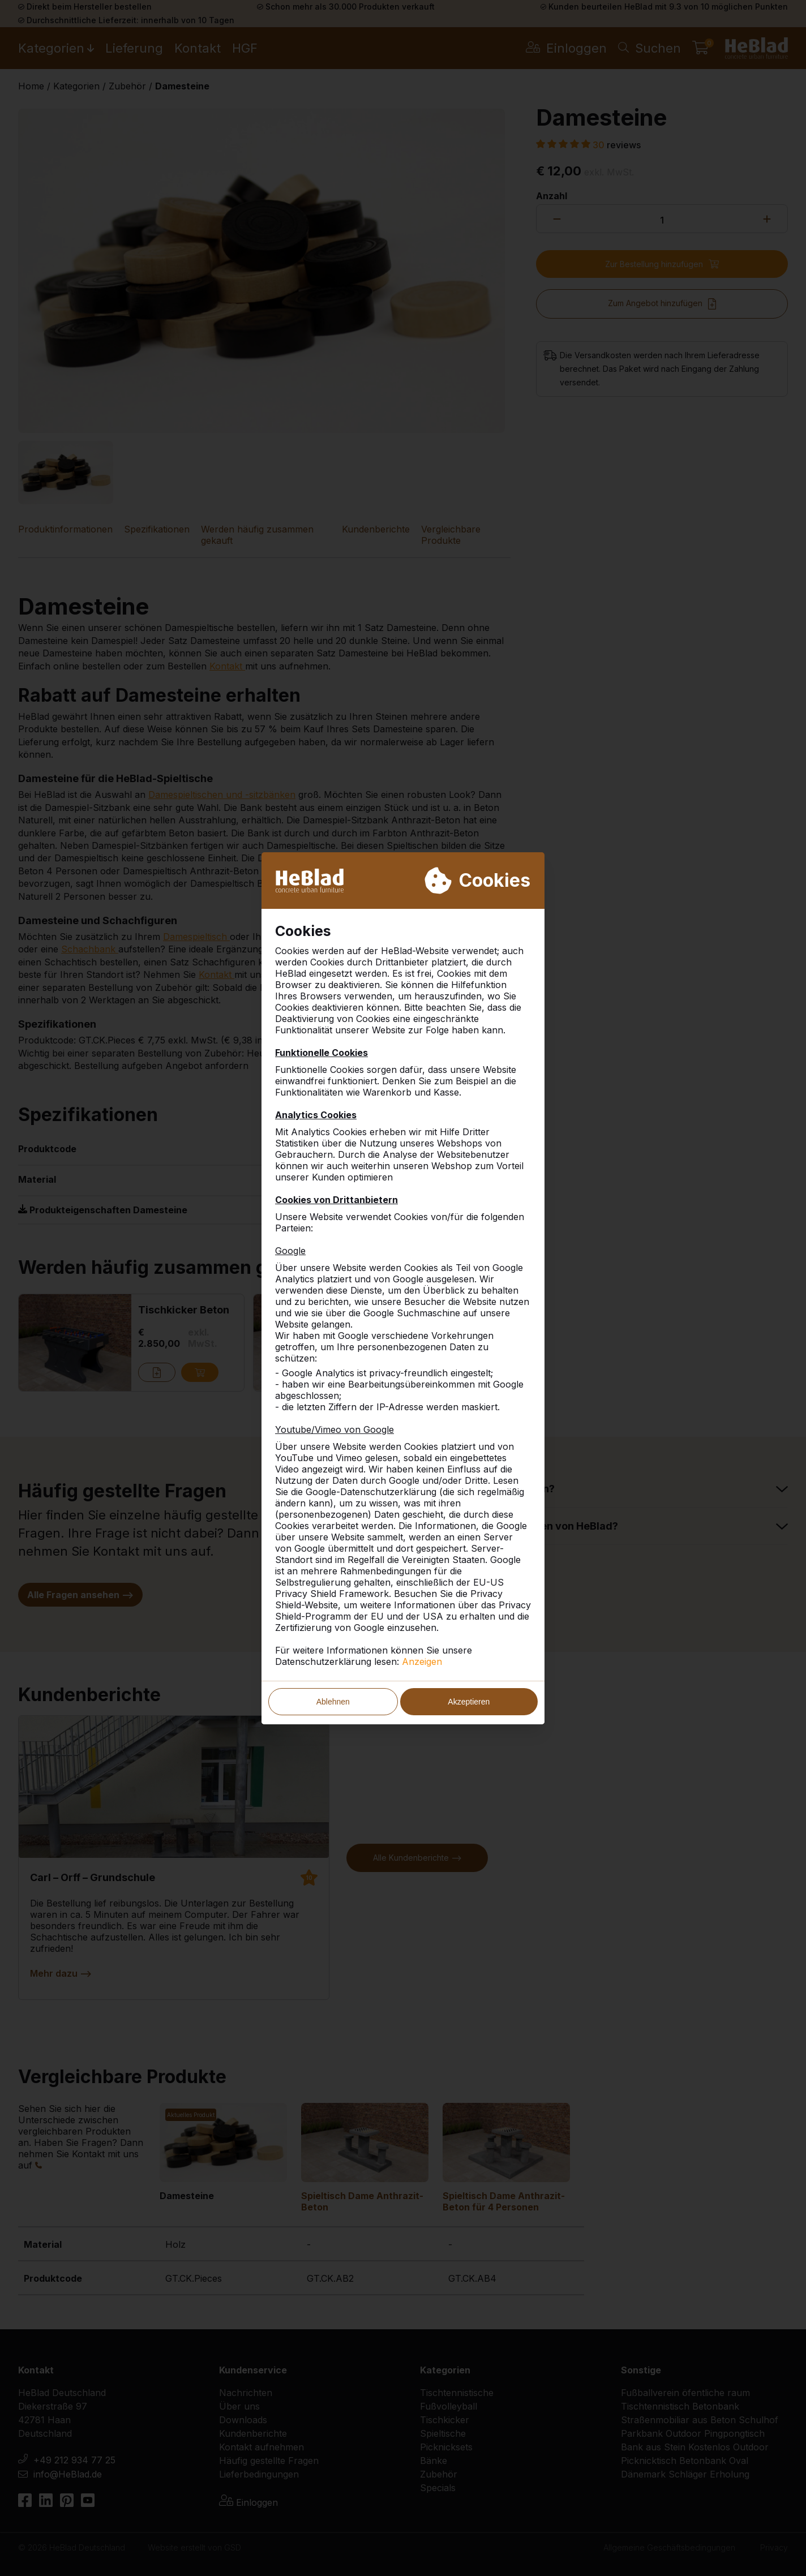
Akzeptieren (469, 1701)
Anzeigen (422, 1661)
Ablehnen (333, 1701)
